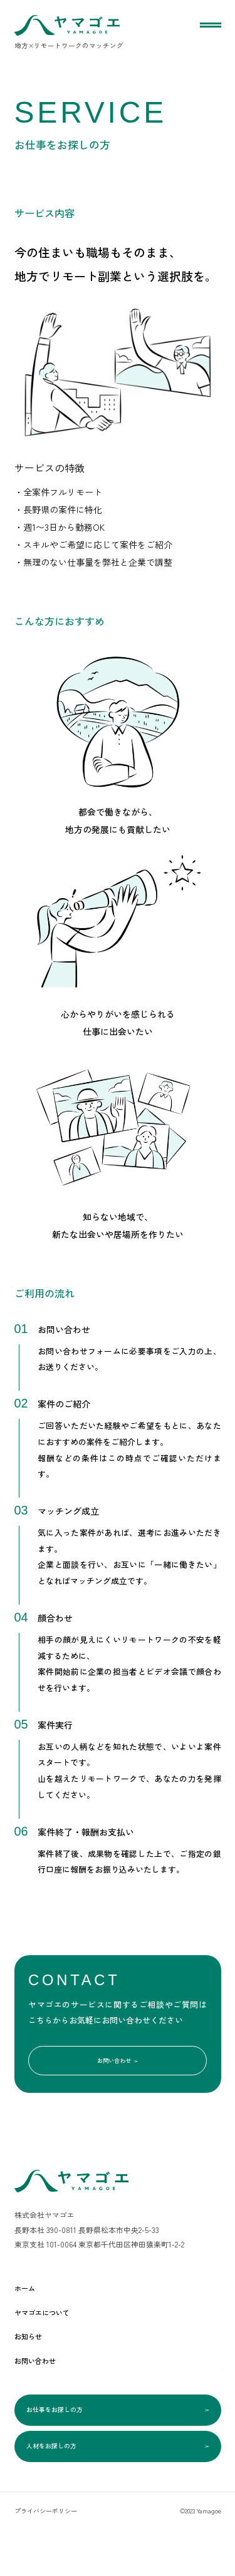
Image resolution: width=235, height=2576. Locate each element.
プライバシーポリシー (45, 2557)
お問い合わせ (118, 2073)
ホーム (29, 2305)
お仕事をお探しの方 (118, 2436)
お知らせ (34, 2354)
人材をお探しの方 (118, 2487)
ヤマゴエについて (54, 2330)
